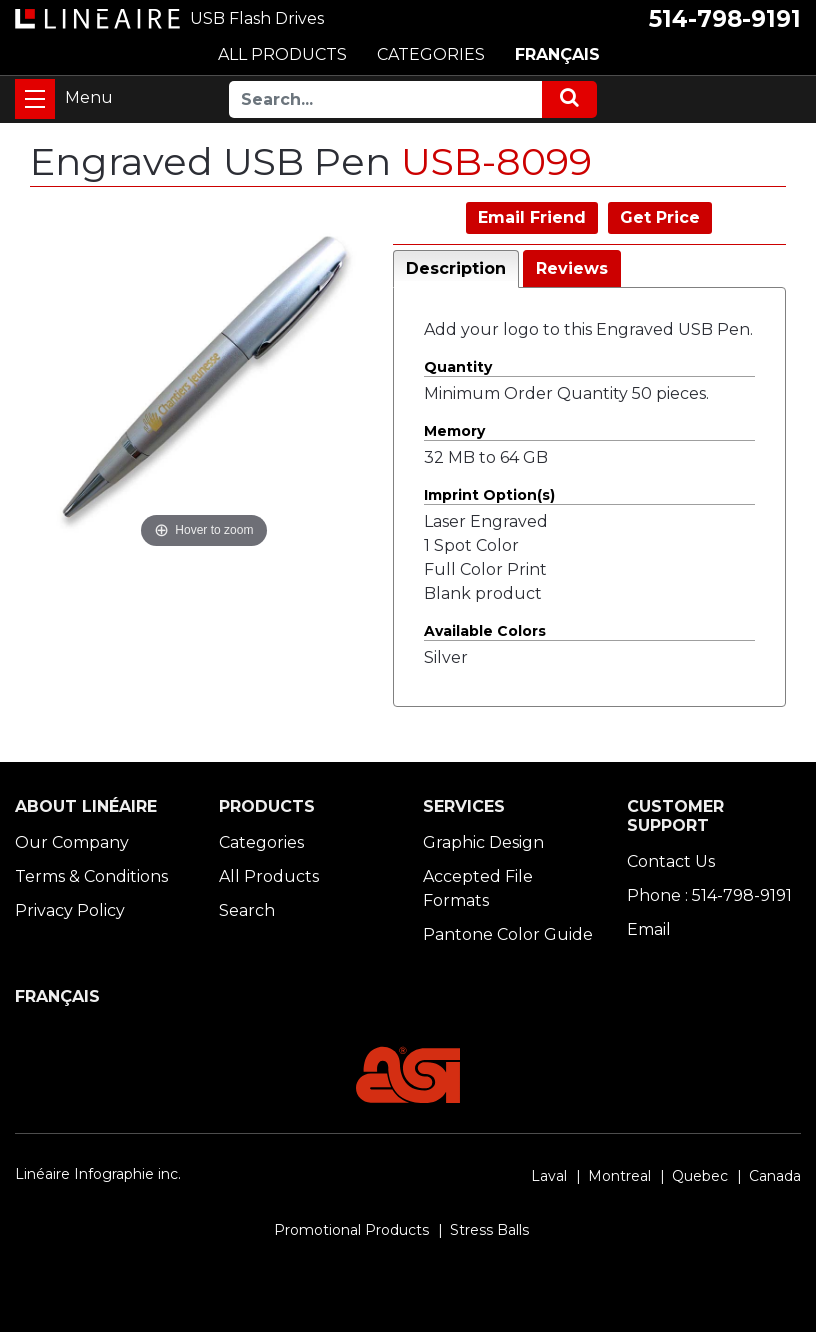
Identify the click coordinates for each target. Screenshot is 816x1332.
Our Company (72, 842)
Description (456, 268)
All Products (269, 876)
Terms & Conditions (91, 876)
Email (649, 929)
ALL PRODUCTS (282, 54)
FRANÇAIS (557, 54)
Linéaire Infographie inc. (98, 1174)
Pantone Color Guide (508, 934)
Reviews (572, 268)
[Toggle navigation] (35, 99)
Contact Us (671, 861)
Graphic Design (483, 842)
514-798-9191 (725, 19)
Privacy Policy (70, 910)
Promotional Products (351, 1230)
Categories (261, 842)
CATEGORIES (431, 54)
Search (247, 910)
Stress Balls (489, 1230)
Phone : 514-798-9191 (709, 895)
